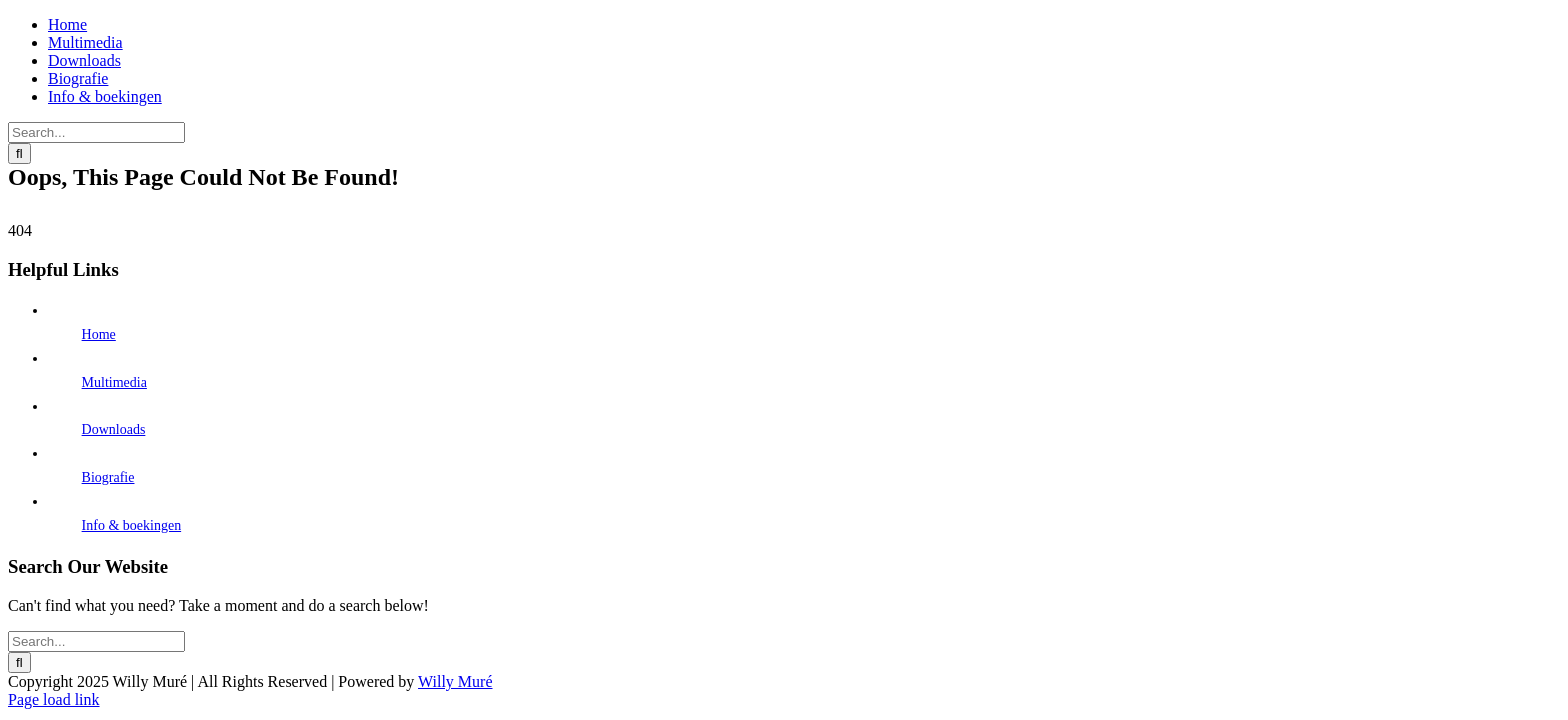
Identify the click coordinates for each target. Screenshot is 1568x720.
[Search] (19, 153)
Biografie (108, 477)
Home (99, 334)
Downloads (114, 429)
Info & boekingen (132, 525)
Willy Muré (455, 681)
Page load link (54, 699)
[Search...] (96, 132)
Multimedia (114, 382)
